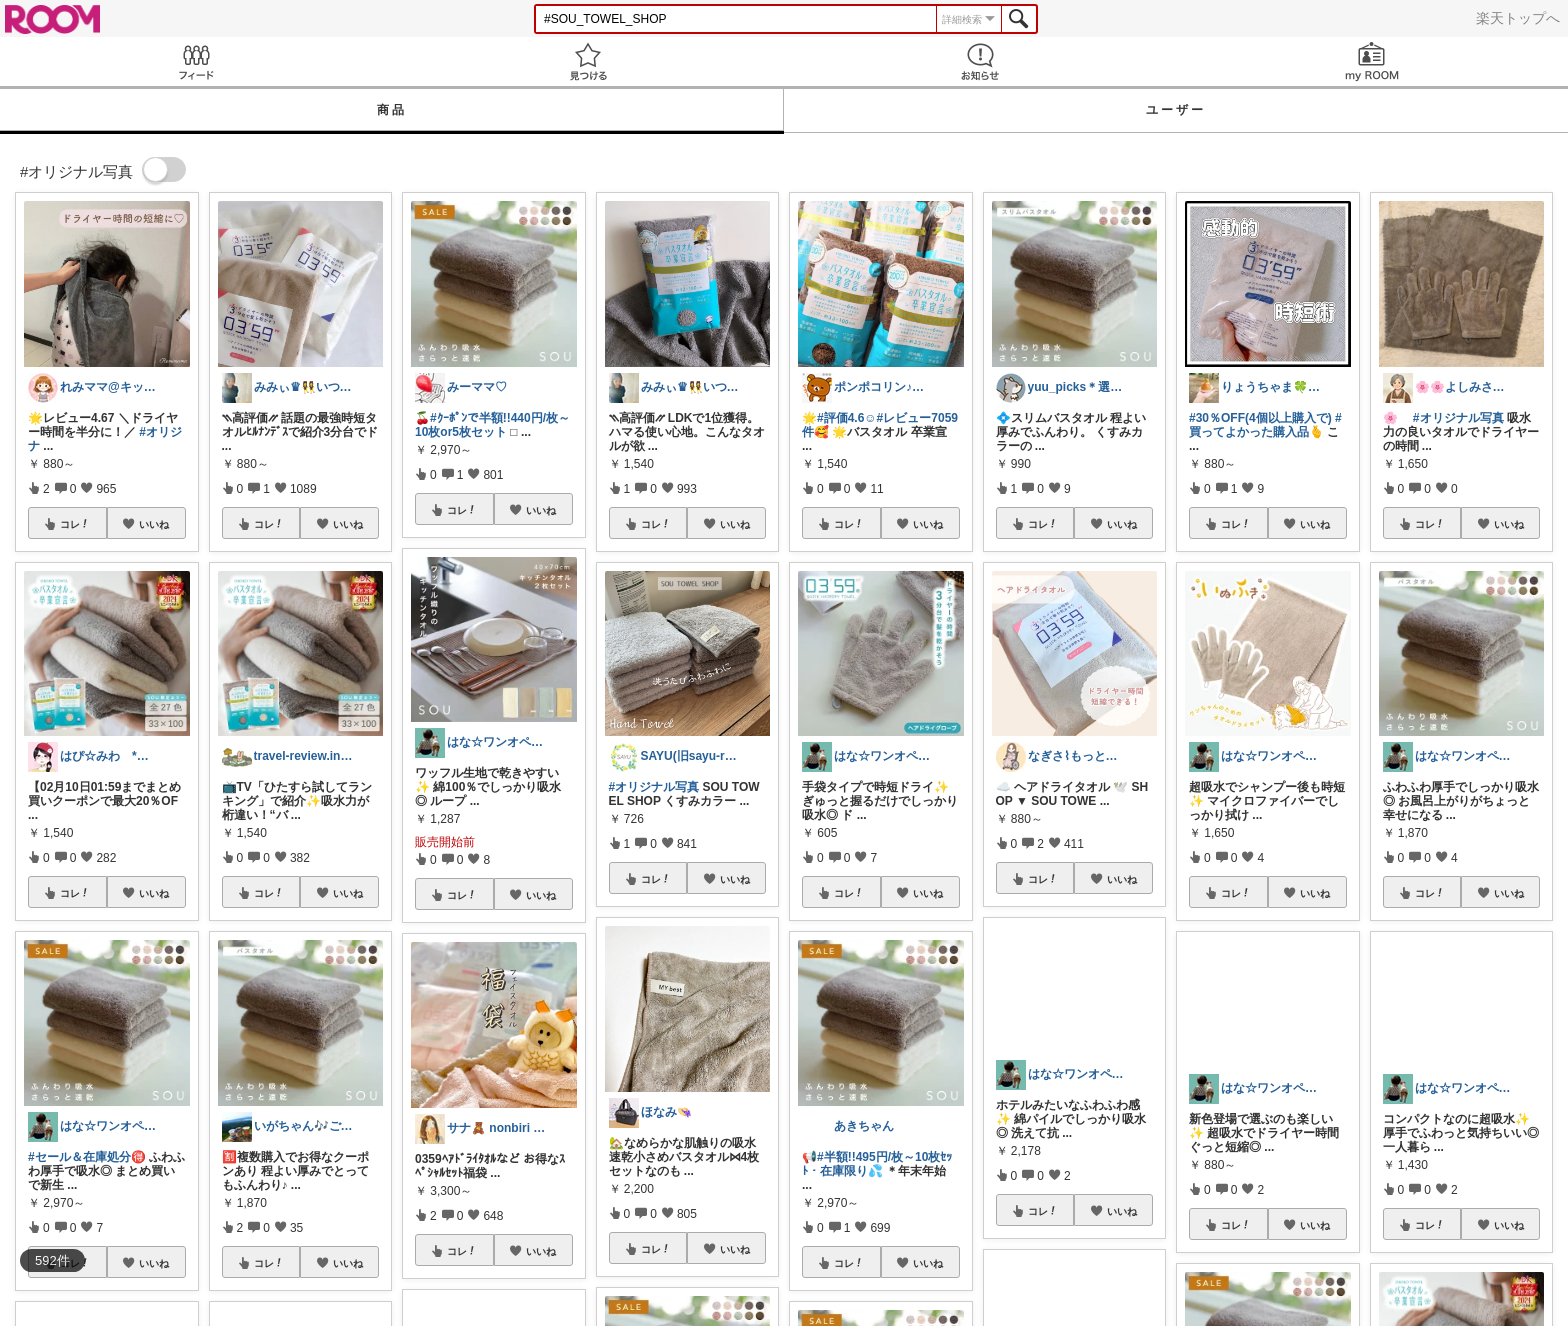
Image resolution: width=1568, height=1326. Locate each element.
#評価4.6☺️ (847, 418)
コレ (75, 524)
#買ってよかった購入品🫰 (1265, 425)
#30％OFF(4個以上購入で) (1260, 418)
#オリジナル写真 (654, 787)
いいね (154, 524)
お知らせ (980, 61)
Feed (196, 61)
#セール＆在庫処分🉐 (87, 1157)
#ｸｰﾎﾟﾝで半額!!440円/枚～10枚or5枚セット (492, 425)
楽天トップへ (1518, 18)
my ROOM (1372, 61)
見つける (588, 61)
